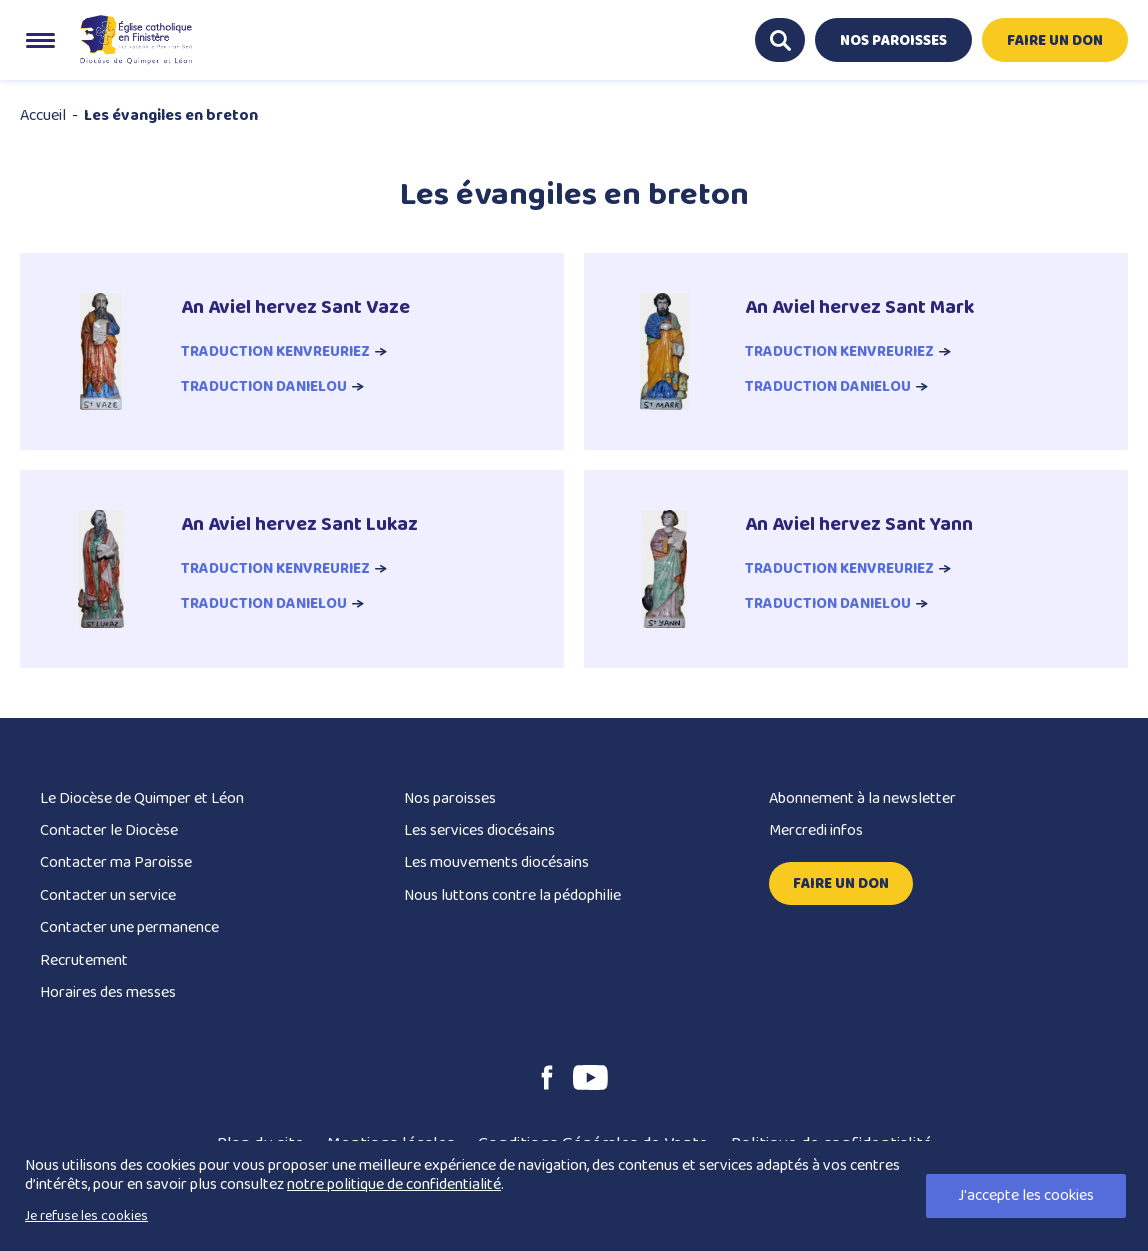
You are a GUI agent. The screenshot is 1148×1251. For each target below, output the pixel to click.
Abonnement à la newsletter (862, 800)
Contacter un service (108, 897)
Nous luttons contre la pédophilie (512, 897)
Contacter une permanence (129, 930)
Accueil (43, 115)
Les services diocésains (479, 832)
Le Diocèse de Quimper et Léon (142, 800)
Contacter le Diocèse (109, 832)
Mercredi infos (816, 832)
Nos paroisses (450, 800)
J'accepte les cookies (1026, 1195)
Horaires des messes (108, 994)
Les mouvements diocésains (496, 865)
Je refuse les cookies (86, 1216)
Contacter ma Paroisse (116, 865)
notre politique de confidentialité (394, 1184)
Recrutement (84, 962)
